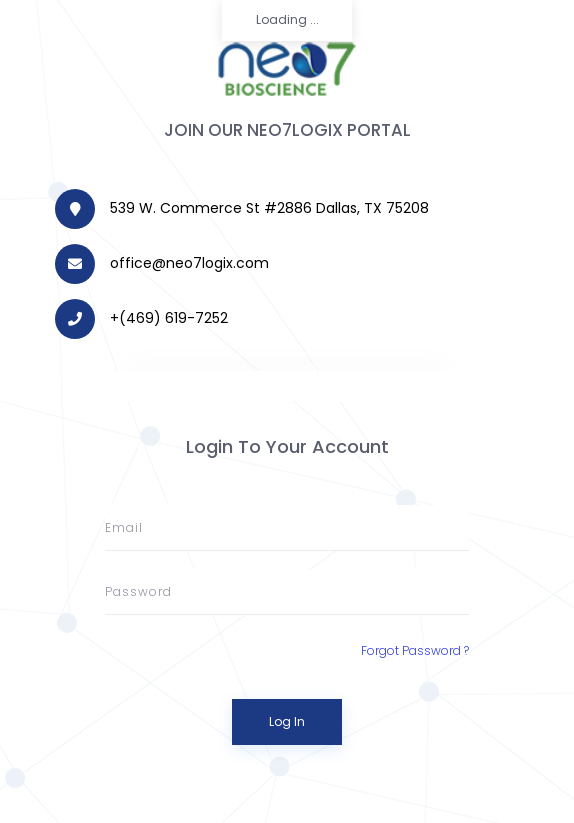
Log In (287, 721)
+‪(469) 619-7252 (169, 318)
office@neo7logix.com (189, 263)
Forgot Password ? (415, 650)
